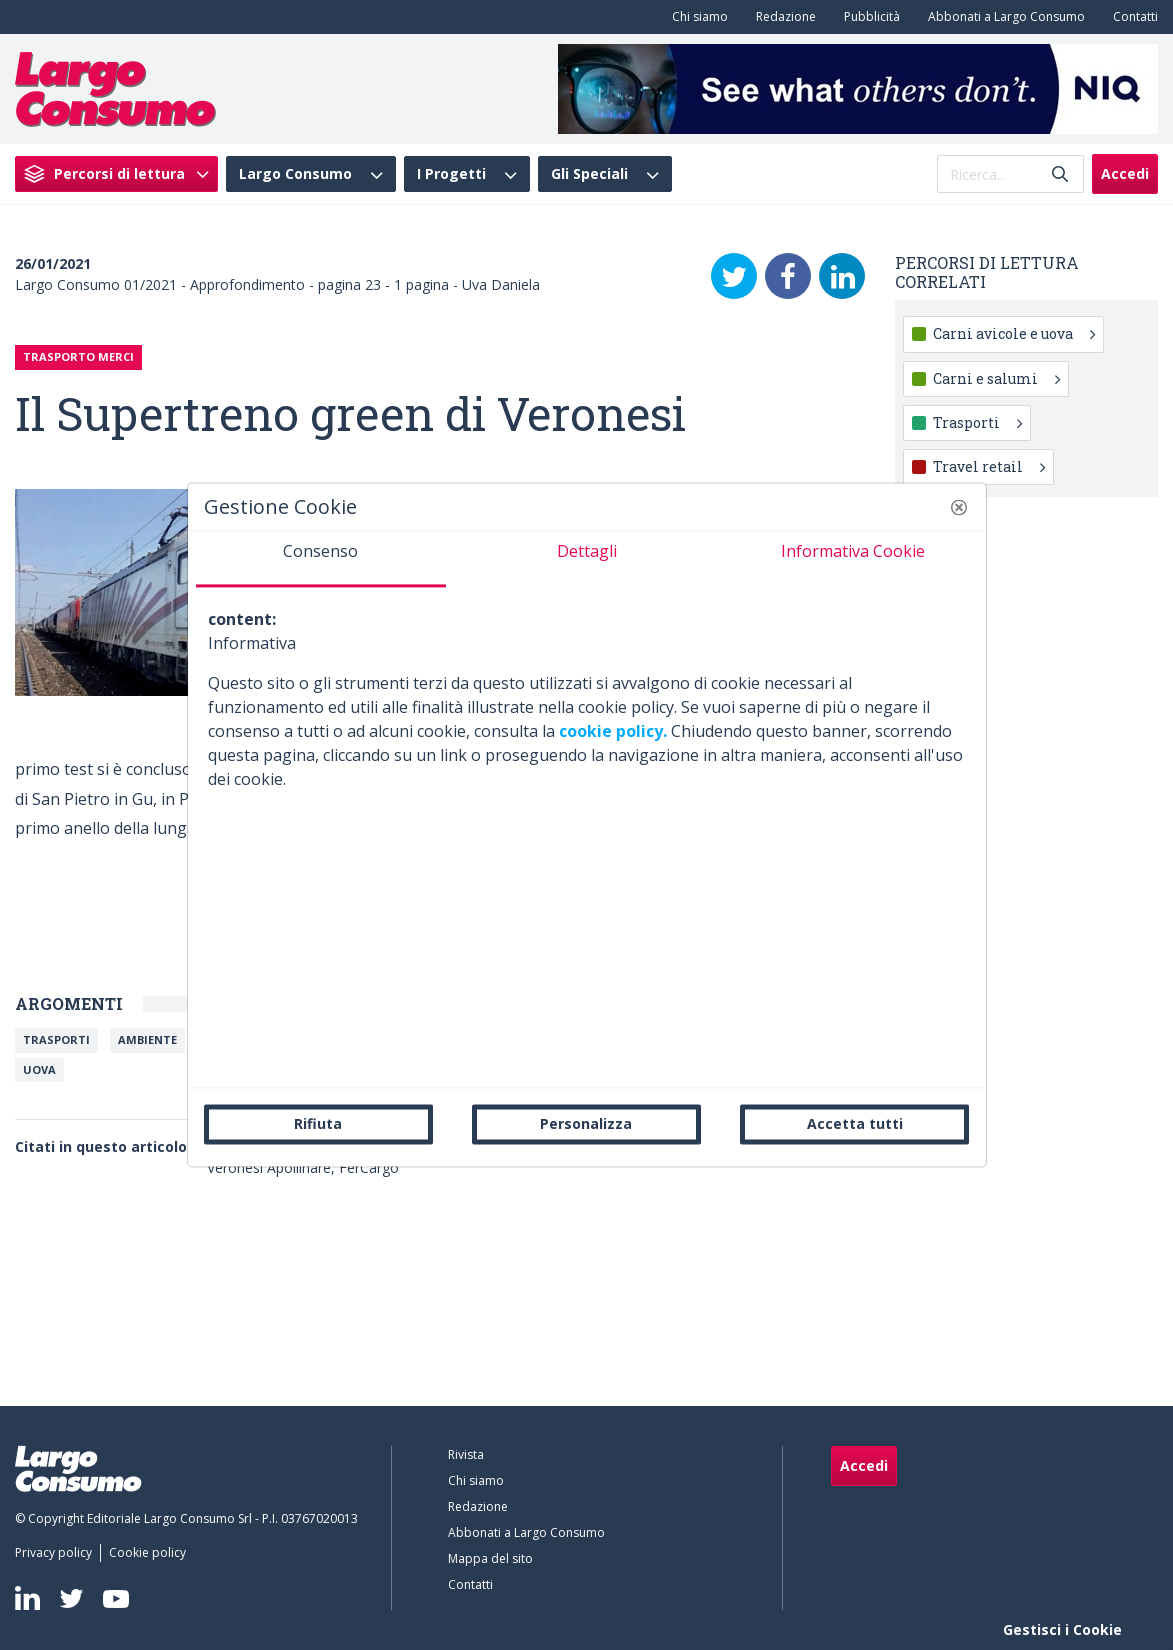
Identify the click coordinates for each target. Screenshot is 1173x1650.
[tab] (321, 559)
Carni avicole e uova (1014, 333)
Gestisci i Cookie (1062, 1629)
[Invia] (1060, 174)
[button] (959, 507)
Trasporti (56, 1039)
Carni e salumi (996, 378)
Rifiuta (318, 1123)
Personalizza (586, 1123)
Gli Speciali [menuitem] (589, 174)
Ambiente (147, 1039)
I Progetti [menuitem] (451, 174)
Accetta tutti (855, 1123)
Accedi (1125, 173)
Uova (39, 1069)
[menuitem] (696, 17)
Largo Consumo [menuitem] (295, 174)
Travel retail (989, 466)
